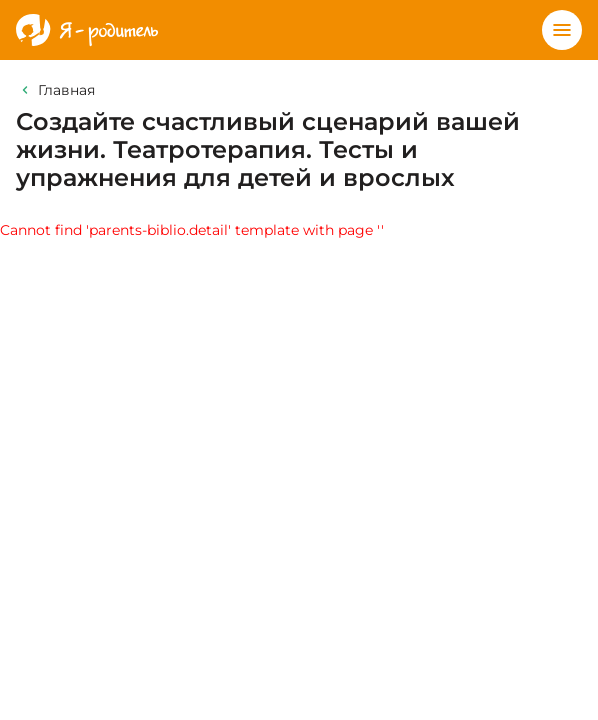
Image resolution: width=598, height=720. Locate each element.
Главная (66, 90)
